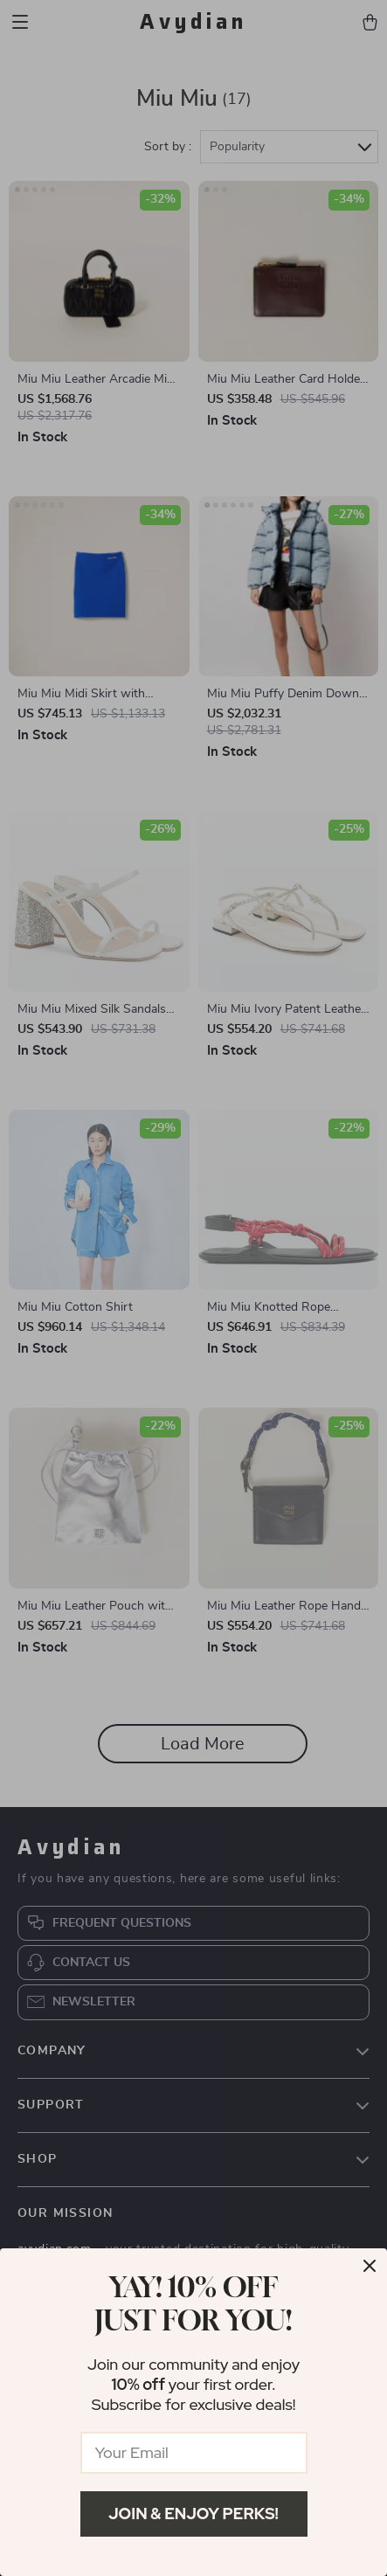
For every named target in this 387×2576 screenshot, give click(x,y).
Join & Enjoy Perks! (193, 2513)
